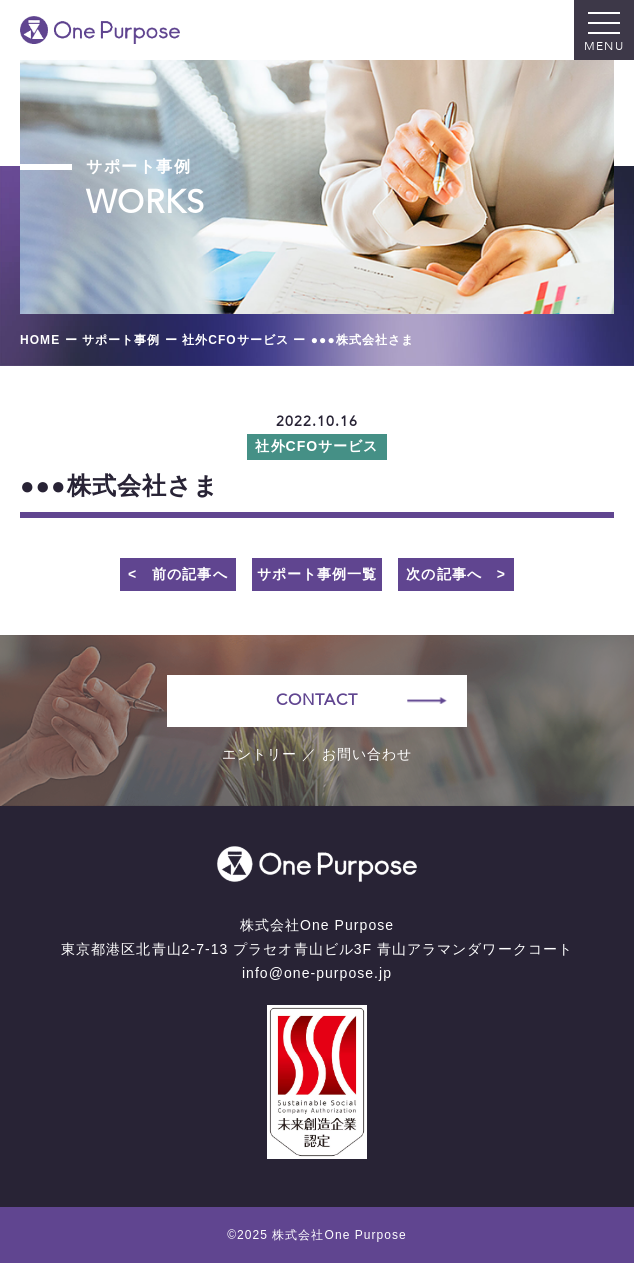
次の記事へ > (456, 574)
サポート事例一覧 (317, 574)
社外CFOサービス (316, 446)
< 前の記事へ (178, 574)
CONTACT (317, 700)
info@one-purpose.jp (317, 973)
